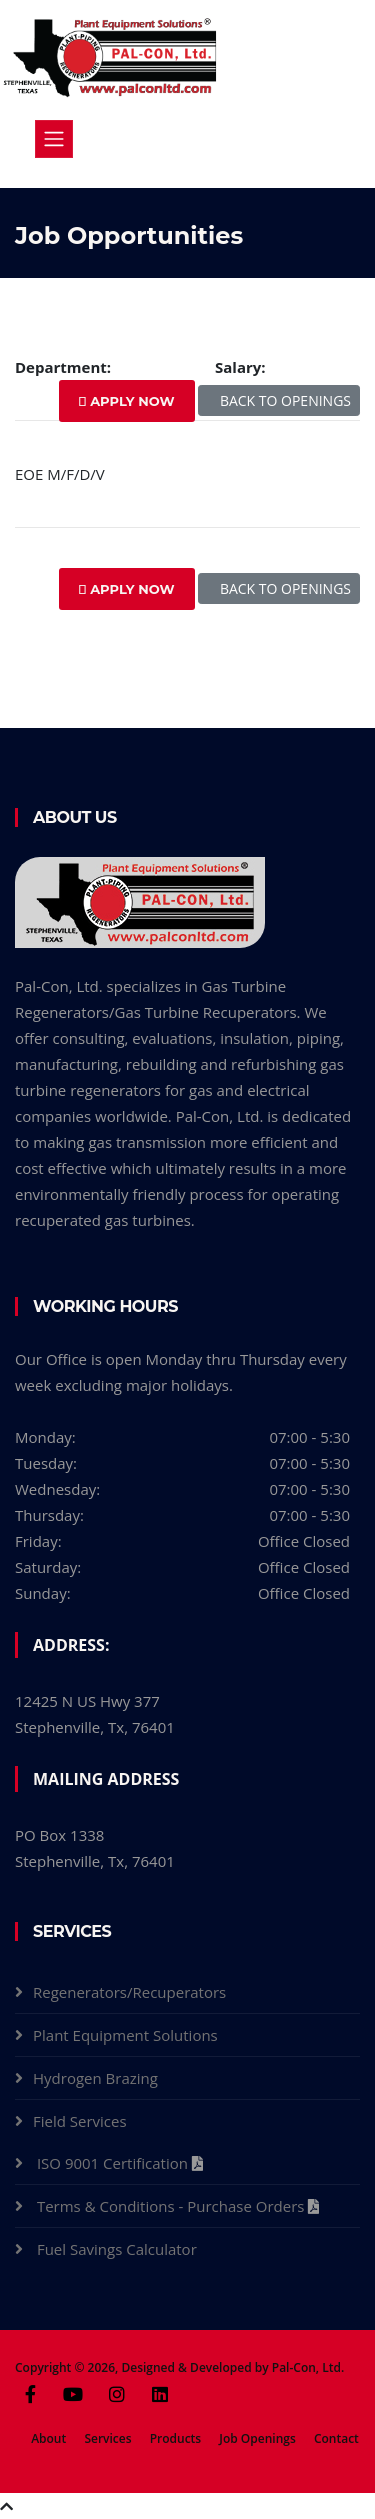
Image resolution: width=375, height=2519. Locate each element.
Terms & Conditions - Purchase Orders (172, 2206)
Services (107, 2438)
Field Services (80, 2121)
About (48, 2438)
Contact (336, 2438)
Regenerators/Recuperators (129, 1992)
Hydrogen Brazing (95, 2078)
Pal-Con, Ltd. (308, 2367)
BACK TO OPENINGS (279, 400)
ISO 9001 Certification (114, 2163)
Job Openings (257, 2438)
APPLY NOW (127, 401)
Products (176, 2438)
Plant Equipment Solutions (125, 2035)
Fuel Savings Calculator (119, 2249)
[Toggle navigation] (54, 139)
